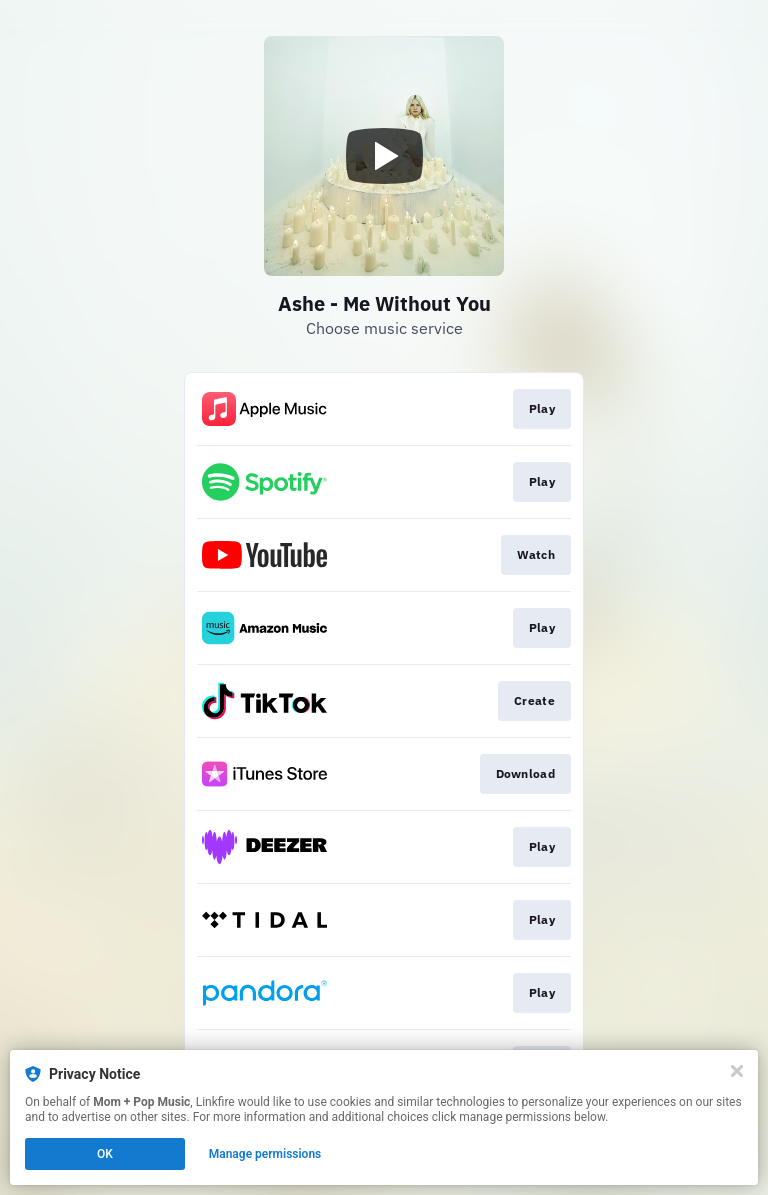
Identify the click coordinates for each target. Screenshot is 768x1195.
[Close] (737, 1071)
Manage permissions (265, 1154)
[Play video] (384, 156)
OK (105, 1154)
